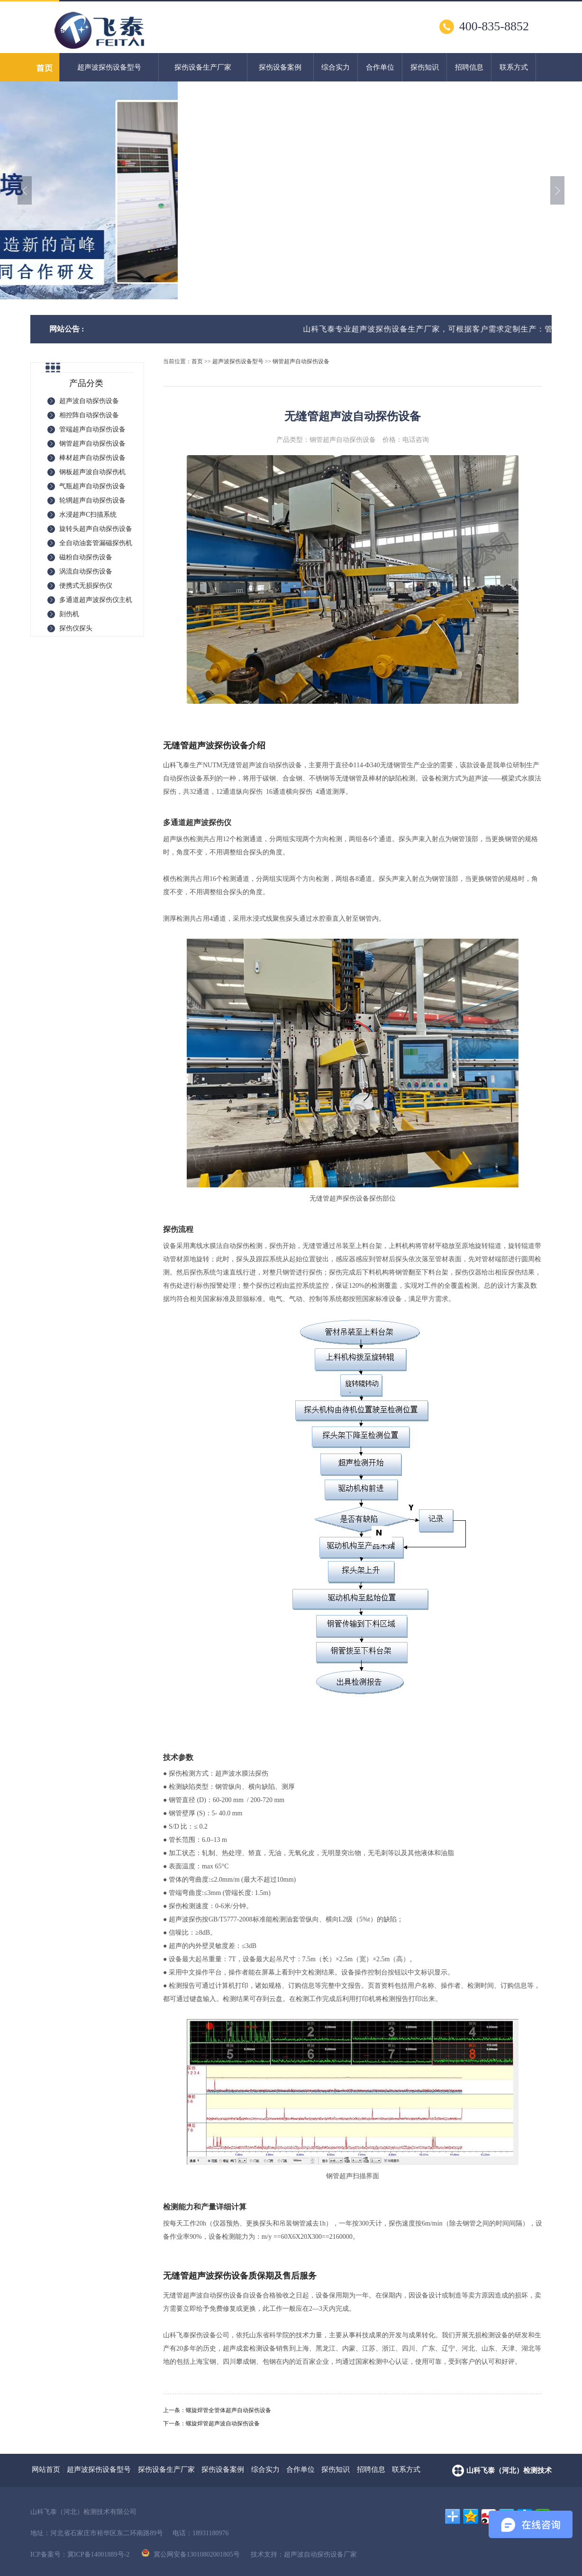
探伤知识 (424, 67)
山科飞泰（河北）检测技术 (509, 2470)
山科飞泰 (176, 765)
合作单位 (380, 67)
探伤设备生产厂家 (202, 67)
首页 (197, 361)
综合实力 (335, 67)
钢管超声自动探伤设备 (301, 361)
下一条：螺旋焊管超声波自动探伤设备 (211, 2423)
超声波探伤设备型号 (109, 67)
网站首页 (46, 2469)
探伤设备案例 (280, 67)
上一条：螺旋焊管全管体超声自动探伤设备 (217, 2410)
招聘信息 (469, 67)
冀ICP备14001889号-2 (98, 2554)
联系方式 (514, 67)
